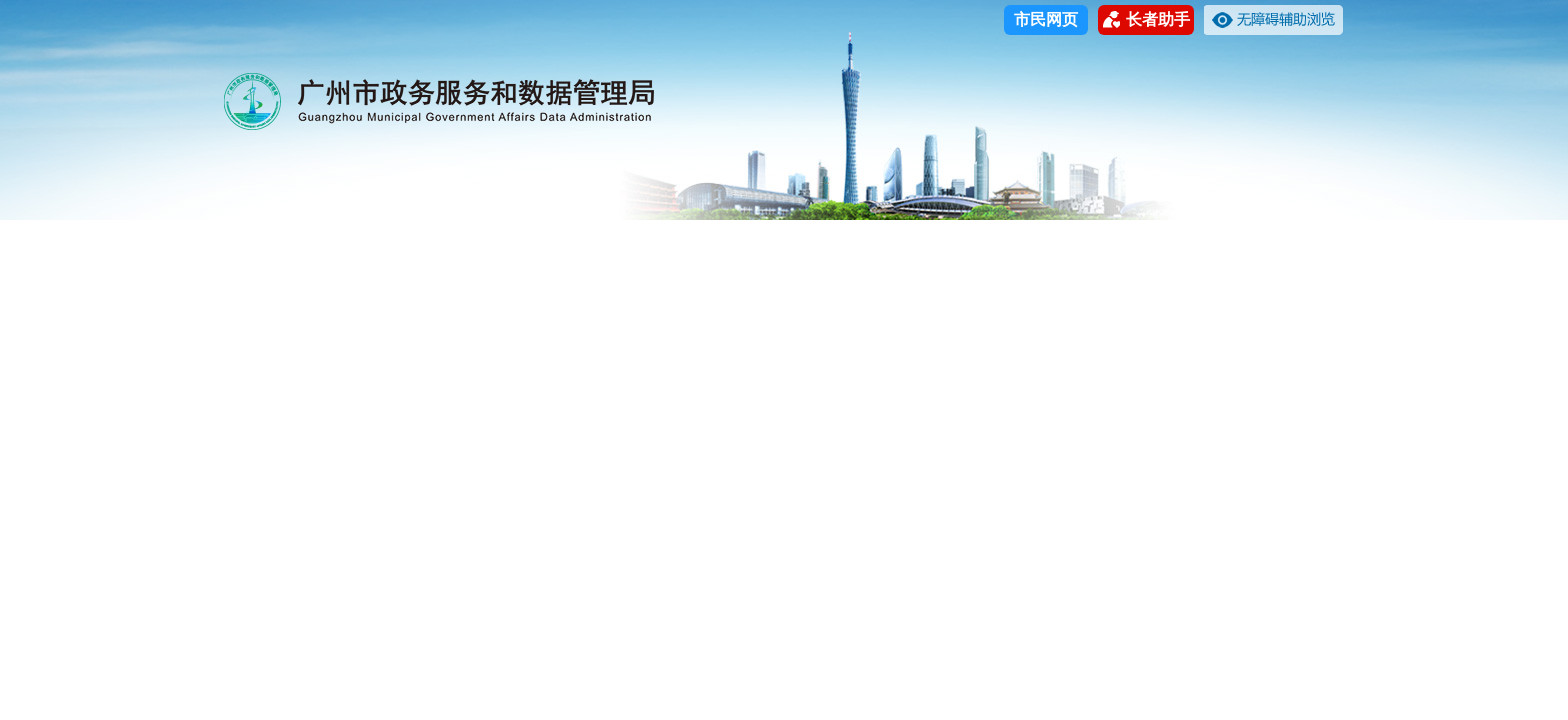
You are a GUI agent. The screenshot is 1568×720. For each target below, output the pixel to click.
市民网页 (1046, 19)
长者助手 (1146, 20)
